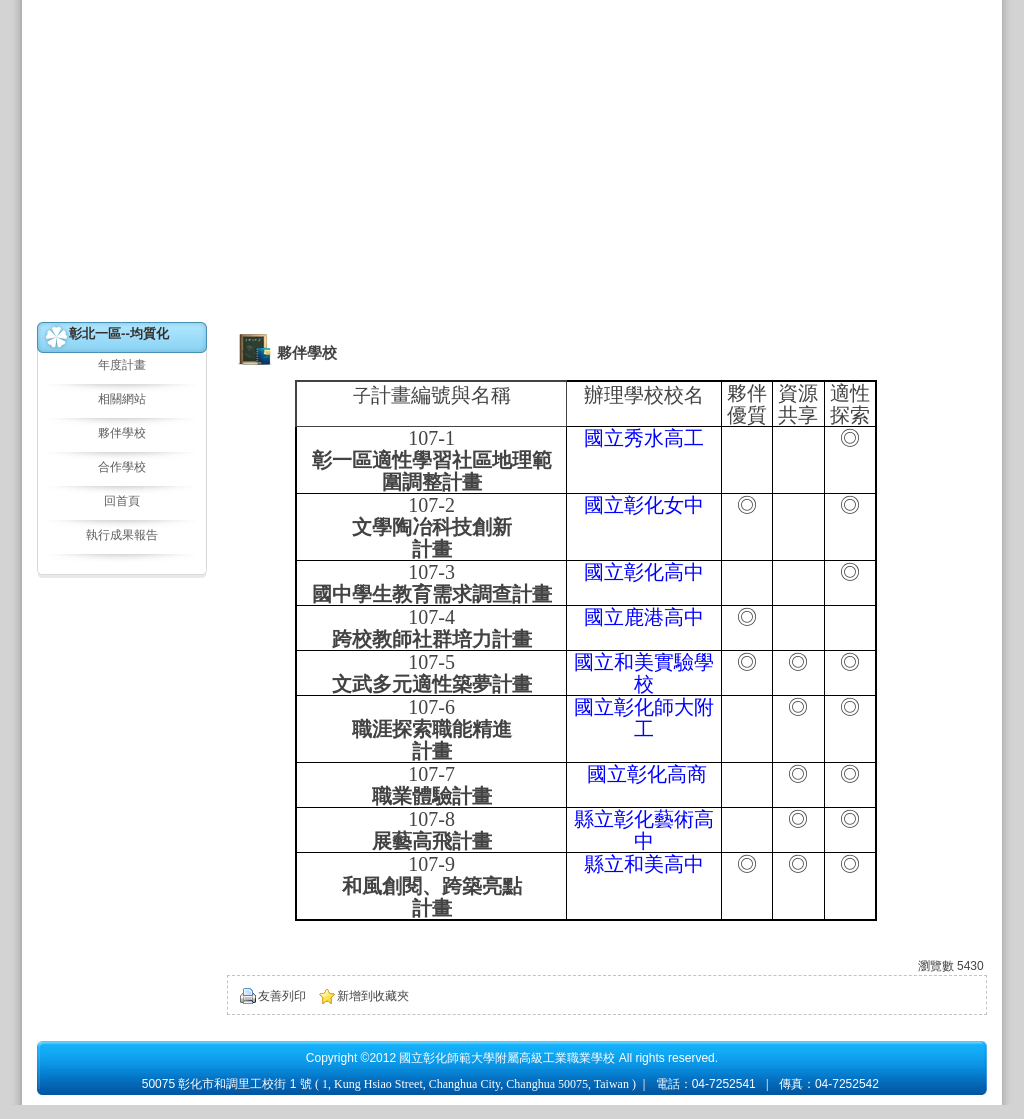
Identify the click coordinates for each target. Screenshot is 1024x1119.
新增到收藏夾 (373, 996)
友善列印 (282, 996)
